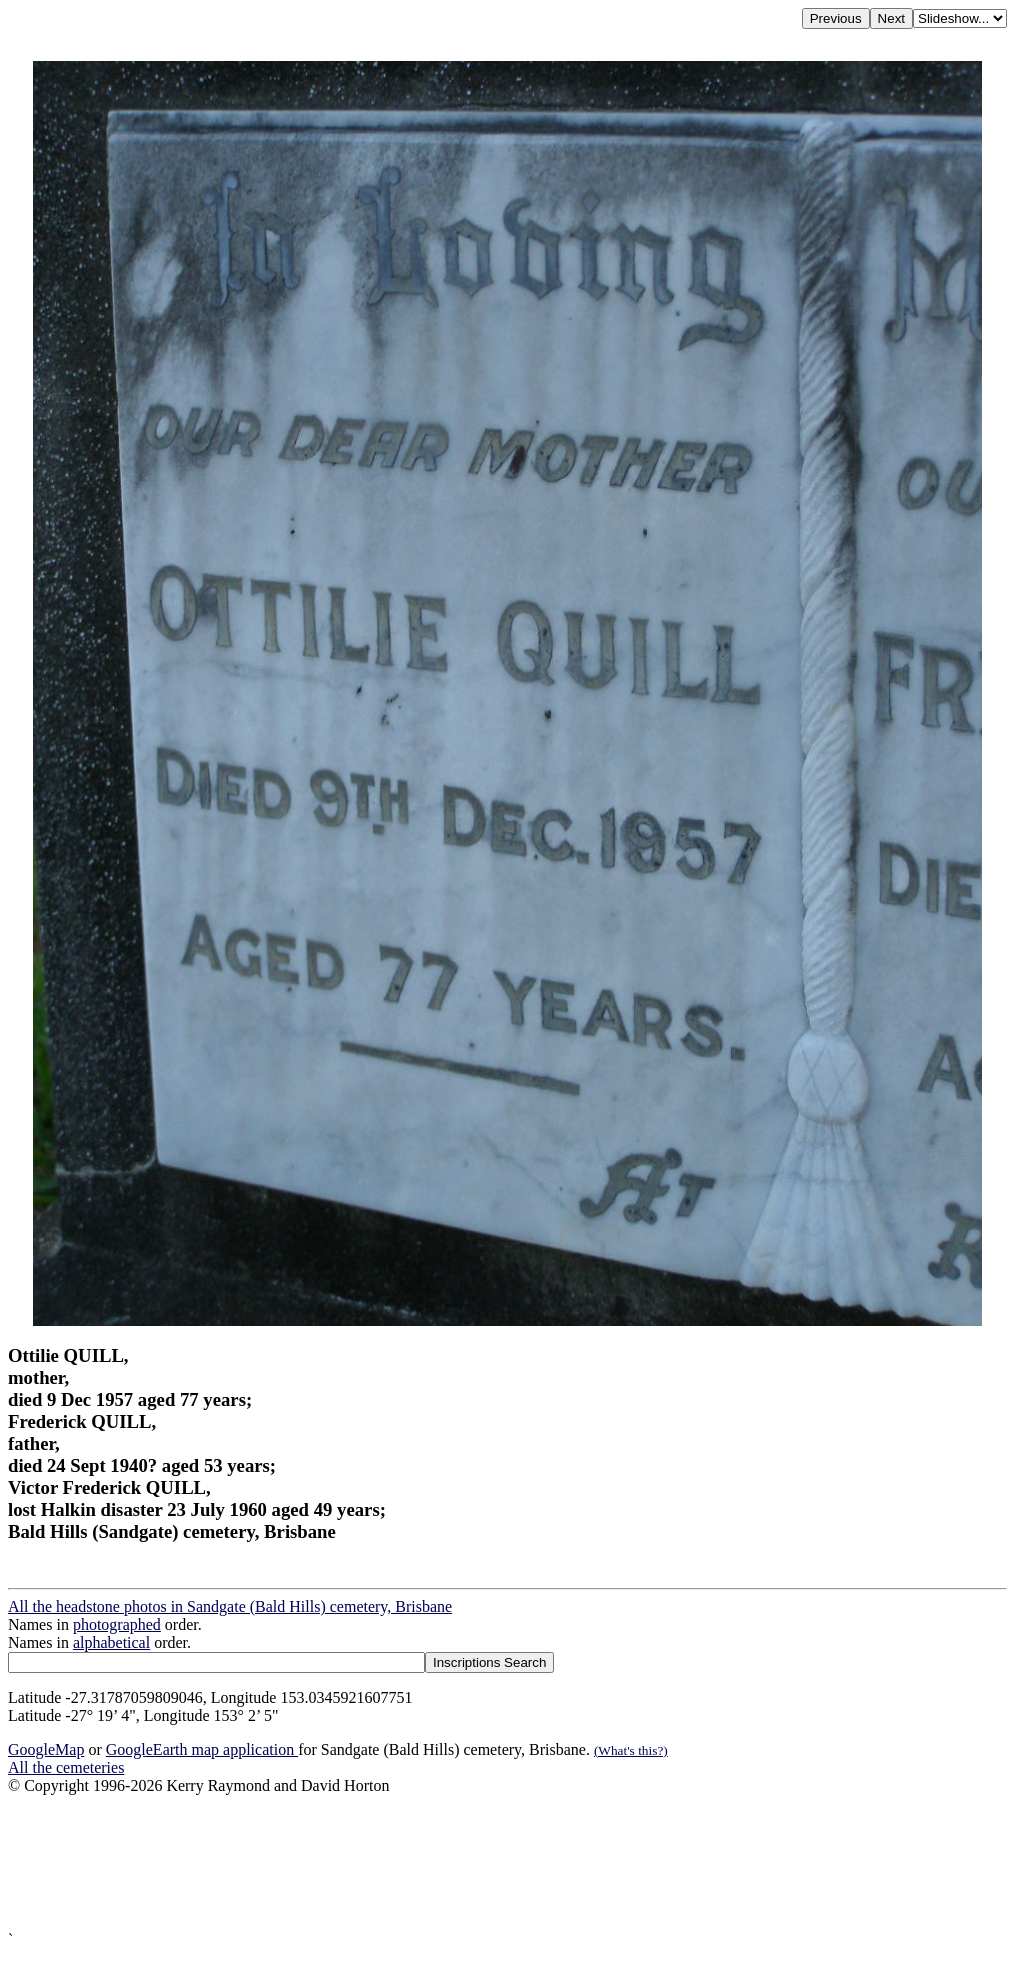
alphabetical (111, 1642)
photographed (117, 1624)
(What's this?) (631, 1750)
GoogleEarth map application (202, 1749)
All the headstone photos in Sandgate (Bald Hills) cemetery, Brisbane (230, 1606)
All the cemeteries (66, 1767)
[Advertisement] (507, 1863)
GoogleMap (46, 1749)
